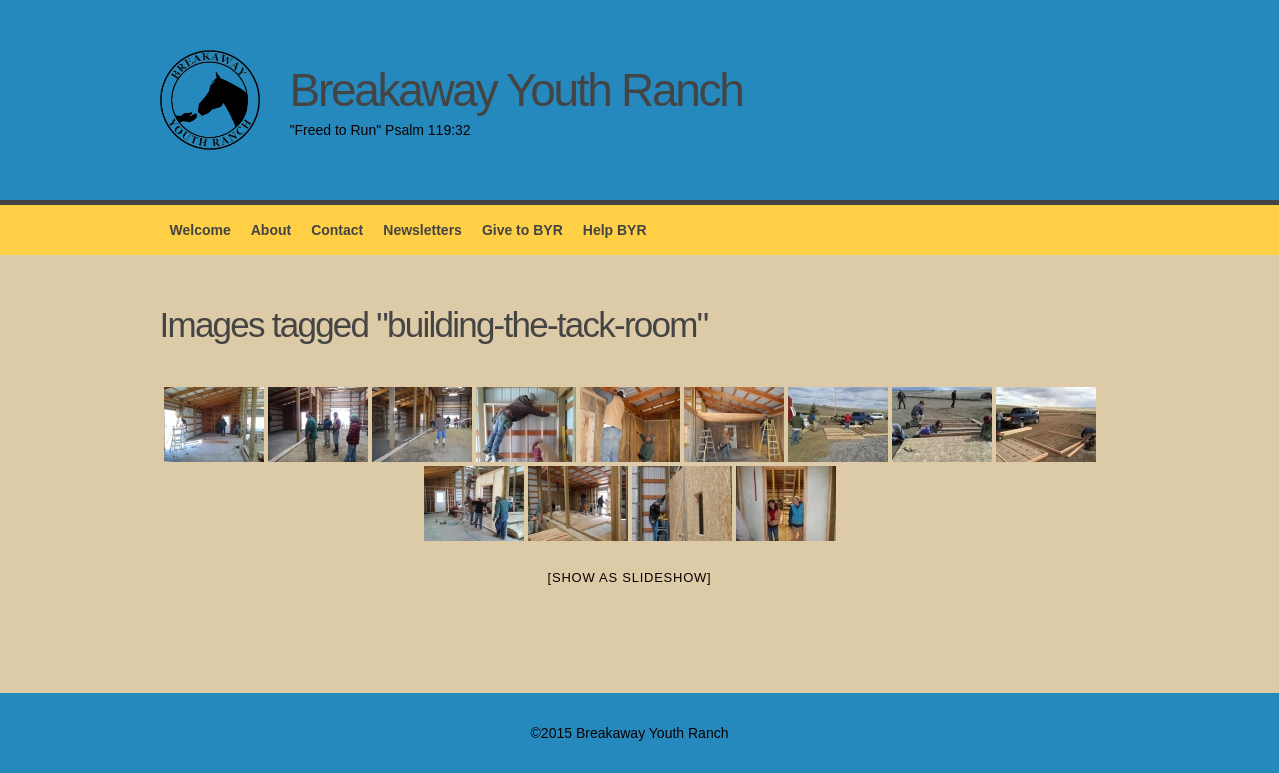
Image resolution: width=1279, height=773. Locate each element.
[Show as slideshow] (630, 577)
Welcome (200, 230)
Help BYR (615, 230)
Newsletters (422, 230)
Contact (337, 230)
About (271, 230)
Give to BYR (522, 230)
